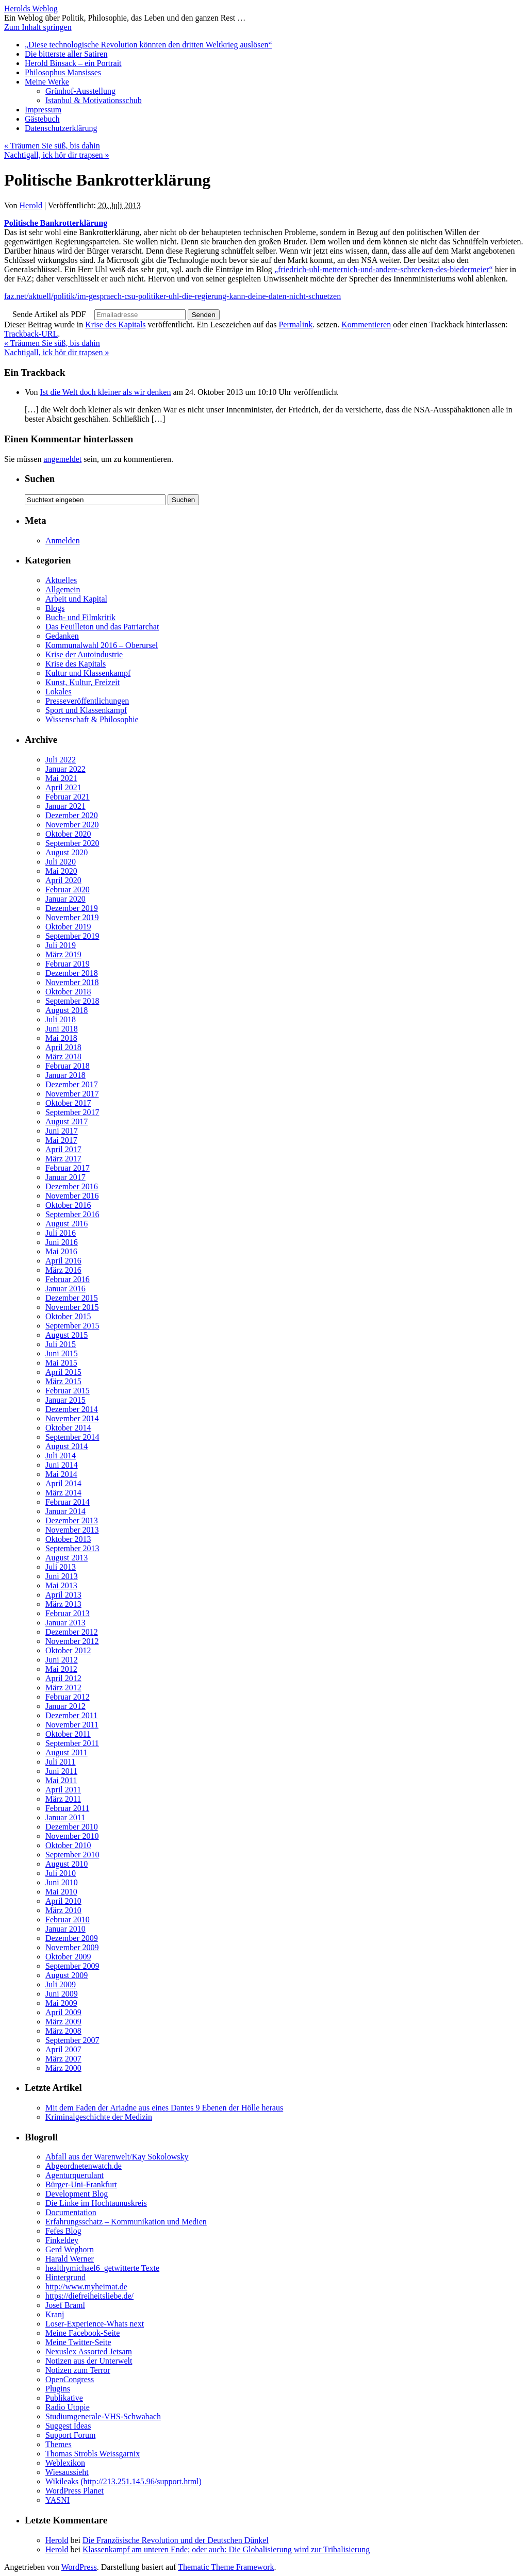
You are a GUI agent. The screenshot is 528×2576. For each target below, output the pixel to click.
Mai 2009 (61, 2003)
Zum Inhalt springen (38, 27)
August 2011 (66, 1752)
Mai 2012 (61, 1669)
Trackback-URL (31, 333)
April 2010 (63, 1901)
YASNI (57, 2500)
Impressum (43, 109)
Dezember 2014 (71, 1409)
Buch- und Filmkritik (80, 617)
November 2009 (72, 1947)
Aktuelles (61, 580)
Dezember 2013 (71, 1520)
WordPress (79, 2567)
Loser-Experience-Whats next (94, 2323)
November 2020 (72, 824)
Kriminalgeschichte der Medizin (98, 2117)
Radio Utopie (67, 2407)
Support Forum (70, 2435)
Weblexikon (65, 2462)
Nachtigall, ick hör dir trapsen (56, 155)
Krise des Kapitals (115, 324)
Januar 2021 (65, 806)
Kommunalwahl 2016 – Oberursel (101, 645)
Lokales (58, 691)
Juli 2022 (60, 759)
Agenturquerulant (74, 2175)
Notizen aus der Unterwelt (88, 2360)
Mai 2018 (61, 1038)
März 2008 (63, 2030)
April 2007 (63, 2049)
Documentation (70, 2212)
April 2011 (63, 1789)
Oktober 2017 (68, 1103)
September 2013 (72, 1548)
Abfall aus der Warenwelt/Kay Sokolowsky (116, 2156)
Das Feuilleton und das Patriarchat (102, 626)
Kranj (54, 2314)
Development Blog (76, 2193)
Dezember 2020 (71, 815)
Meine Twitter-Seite (78, 2342)
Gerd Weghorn (69, 2249)
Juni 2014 (61, 1464)
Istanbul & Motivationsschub (93, 100)
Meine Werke (47, 81)
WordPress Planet (74, 2490)
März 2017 (63, 1158)
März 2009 (63, 2021)
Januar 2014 (65, 1511)
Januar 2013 (65, 1622)
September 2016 (72, 1214)
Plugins (57, 2388)
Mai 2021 (61, 778)
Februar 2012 (67, 1696)
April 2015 (63, 1372)
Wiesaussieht (67, 2472)
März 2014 (63, 1492)
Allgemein (62, 589)
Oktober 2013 (68, 1539)
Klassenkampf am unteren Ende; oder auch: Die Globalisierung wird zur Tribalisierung (226, 2549)
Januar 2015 (65, 1399)
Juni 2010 (61, 1882)
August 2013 (66, 1557)
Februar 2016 (67, 1279)
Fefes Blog (63, 2230)
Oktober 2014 (68, 1427)
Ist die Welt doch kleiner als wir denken (105, 392)
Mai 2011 (61, 1780)
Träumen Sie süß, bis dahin (52, 145)
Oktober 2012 (68, 1650)
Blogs (54, 608)
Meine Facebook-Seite (82, 2333)
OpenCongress (69, 2379)
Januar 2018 (65, 1075)
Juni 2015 (61, 1353)
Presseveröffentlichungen (87, 700)
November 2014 (72, 1418)
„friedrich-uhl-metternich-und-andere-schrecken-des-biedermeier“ (383, 269)
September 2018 (72, 1000)
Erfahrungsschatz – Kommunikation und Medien (126, 2221)
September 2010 (72, 1854)
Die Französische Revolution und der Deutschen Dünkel (175, 2540)
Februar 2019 (67, 963)
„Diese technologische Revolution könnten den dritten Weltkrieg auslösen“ (148, 44)
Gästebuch (42, 118)
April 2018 (63, 1047)
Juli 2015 (60, 1344)
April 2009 (63, 2012)
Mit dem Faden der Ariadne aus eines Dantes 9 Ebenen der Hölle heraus (164, 2107)
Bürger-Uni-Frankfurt (81, 2184)
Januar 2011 (65, 1817)
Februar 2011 (67, 1808)
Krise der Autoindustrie (84, 654)
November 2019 (72, 917)
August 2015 (66, 1335)
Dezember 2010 (71, 1826)
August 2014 (66, 1446)
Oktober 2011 (68, 1734)
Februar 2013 (67, 1613)
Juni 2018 (61, 1028)
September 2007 (72, 2040)
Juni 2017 (61, 1130)
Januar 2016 (65, 1288)
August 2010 (66, 1863)
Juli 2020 (60, 861)
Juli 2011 (60, 1761)
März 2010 (63, 1910)
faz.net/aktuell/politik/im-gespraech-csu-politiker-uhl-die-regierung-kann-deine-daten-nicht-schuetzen (172, 296)
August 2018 (66, 1010)
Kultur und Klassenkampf (87, 673)
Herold (31, 205)
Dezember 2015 (71, 1297)
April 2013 (63, 1594)
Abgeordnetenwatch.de (83, 2166)
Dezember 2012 (71, 1631)
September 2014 (72, 1437)
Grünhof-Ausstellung (80, 91)
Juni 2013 (61, 1576)
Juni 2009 (61, 1993)
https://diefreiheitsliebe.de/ (89, 2295)
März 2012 (63, 1687)
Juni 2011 (61, 1771)
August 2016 (66, 1223)
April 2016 (63, 1260)
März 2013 (63, 1604)
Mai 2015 (61, 1362)
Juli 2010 (60, 1873)
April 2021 (63, 787)
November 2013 (72, 1529)
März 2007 (63, 2058)
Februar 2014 (67, 1502)
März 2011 (63, 1798)
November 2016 (72, 1195)
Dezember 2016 (71, 1186)
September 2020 (72, 843)
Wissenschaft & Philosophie (92, 719)
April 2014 (63, 1483)
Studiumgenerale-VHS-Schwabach (103, 2416)
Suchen (40, 478)
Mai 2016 (61, 1251)
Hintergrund (65, 2277)
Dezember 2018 (71, 973)
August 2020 (66, 852)
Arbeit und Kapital (76, 598)
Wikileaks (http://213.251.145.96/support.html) (123, 2481)
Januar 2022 (65, 769)
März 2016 (63, 1270)
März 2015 (63, 1381)
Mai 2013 (61, 1585)
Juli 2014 (60, 1455)
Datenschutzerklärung (61, 128)
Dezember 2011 (71, 1715)
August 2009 (66, 1975)
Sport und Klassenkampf (86, 710)
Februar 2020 (67, 889)
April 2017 (63, 1149)
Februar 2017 (67, 1168)
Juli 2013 (60, 1567)
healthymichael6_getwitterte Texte (102, 2268)
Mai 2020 (61, 871)
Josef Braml (65, 2305)
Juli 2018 (60, 1019)
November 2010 (72, 1836)
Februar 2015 (67, 1390)
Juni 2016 (61, 1242)
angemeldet (62, 459)
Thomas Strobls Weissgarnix (92, 2453)
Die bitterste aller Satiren (66, 53)
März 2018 (63, 1056)
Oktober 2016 (68, 1205)
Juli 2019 (60, 945)
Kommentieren (366, 324)
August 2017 (66, 1121)
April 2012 (63, 1678)
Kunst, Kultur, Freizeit (82, 682)
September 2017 (72, 1112)
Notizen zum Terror (77, 2370)
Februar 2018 (67, 1065)
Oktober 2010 (68, 1845)
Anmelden (62, 540)
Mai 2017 (61, 1140)
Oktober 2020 (68, 833)
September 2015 (72, 1325)
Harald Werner (69, 2258)
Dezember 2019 (71, 908)
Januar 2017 (65, 1177)
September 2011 (72, 1743)
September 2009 (72, 1966)
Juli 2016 (60, 1232)
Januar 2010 (65, 1928)
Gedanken (62, 635)
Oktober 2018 (68, 991)
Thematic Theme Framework (226, 2567)
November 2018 (72, 982)
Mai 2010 (61, 1891)
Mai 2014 (61, 1474)
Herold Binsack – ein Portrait (73, 63)
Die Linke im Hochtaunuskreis (96, 2203)
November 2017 (72, 1093)
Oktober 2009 (68, 1956)
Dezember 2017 (71, 1084)
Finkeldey (61, 2240)
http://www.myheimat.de (86, 2286)
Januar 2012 (65, 1706)
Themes (58, 2444)
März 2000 (63, 2068)
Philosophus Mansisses (63, 72)
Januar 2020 (65, 898)
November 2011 (71, 1724)
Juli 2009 (60, 1984)
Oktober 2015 (68, 1316)
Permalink (295, 324)
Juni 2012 (61, 1659)
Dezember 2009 (71, 1938)
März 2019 (63, 954)
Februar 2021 (67, 796)
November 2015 (72, 1307)
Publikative (64, 2398)
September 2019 (72, 936)
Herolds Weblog (31, 8)
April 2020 (63, 880)
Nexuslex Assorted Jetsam (88, 2351)
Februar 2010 (67, 1919)
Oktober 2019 (68, 926)
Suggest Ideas (68, 2425)
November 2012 (72, 1641)
